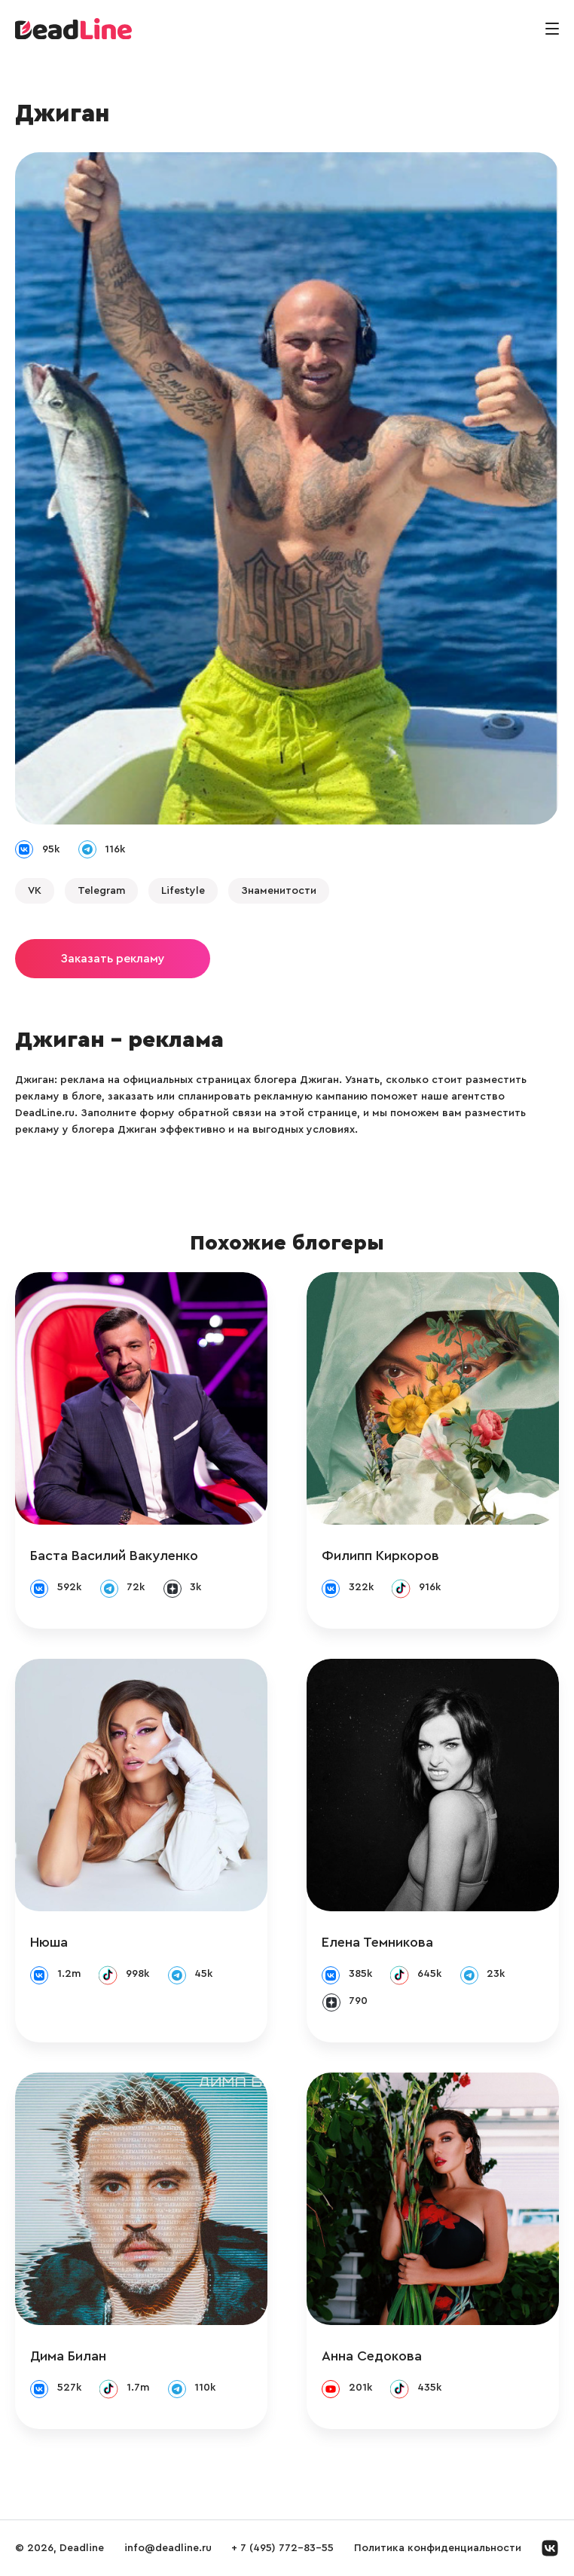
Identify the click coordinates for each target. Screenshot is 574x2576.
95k (51, 849)
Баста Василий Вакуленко (114, 1555)
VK (34, 891)
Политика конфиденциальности (437, 2548)
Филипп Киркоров (380, 1555)
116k (115, 849)
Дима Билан (68, 2356)
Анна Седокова (372, 2356)
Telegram (101, 891)
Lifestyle (183, 891)
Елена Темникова (377, 1942)
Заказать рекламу (112, 959)
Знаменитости (278, 891)
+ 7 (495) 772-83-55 (282, 2548)
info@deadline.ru (168, 2548)
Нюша (49, 1942)
